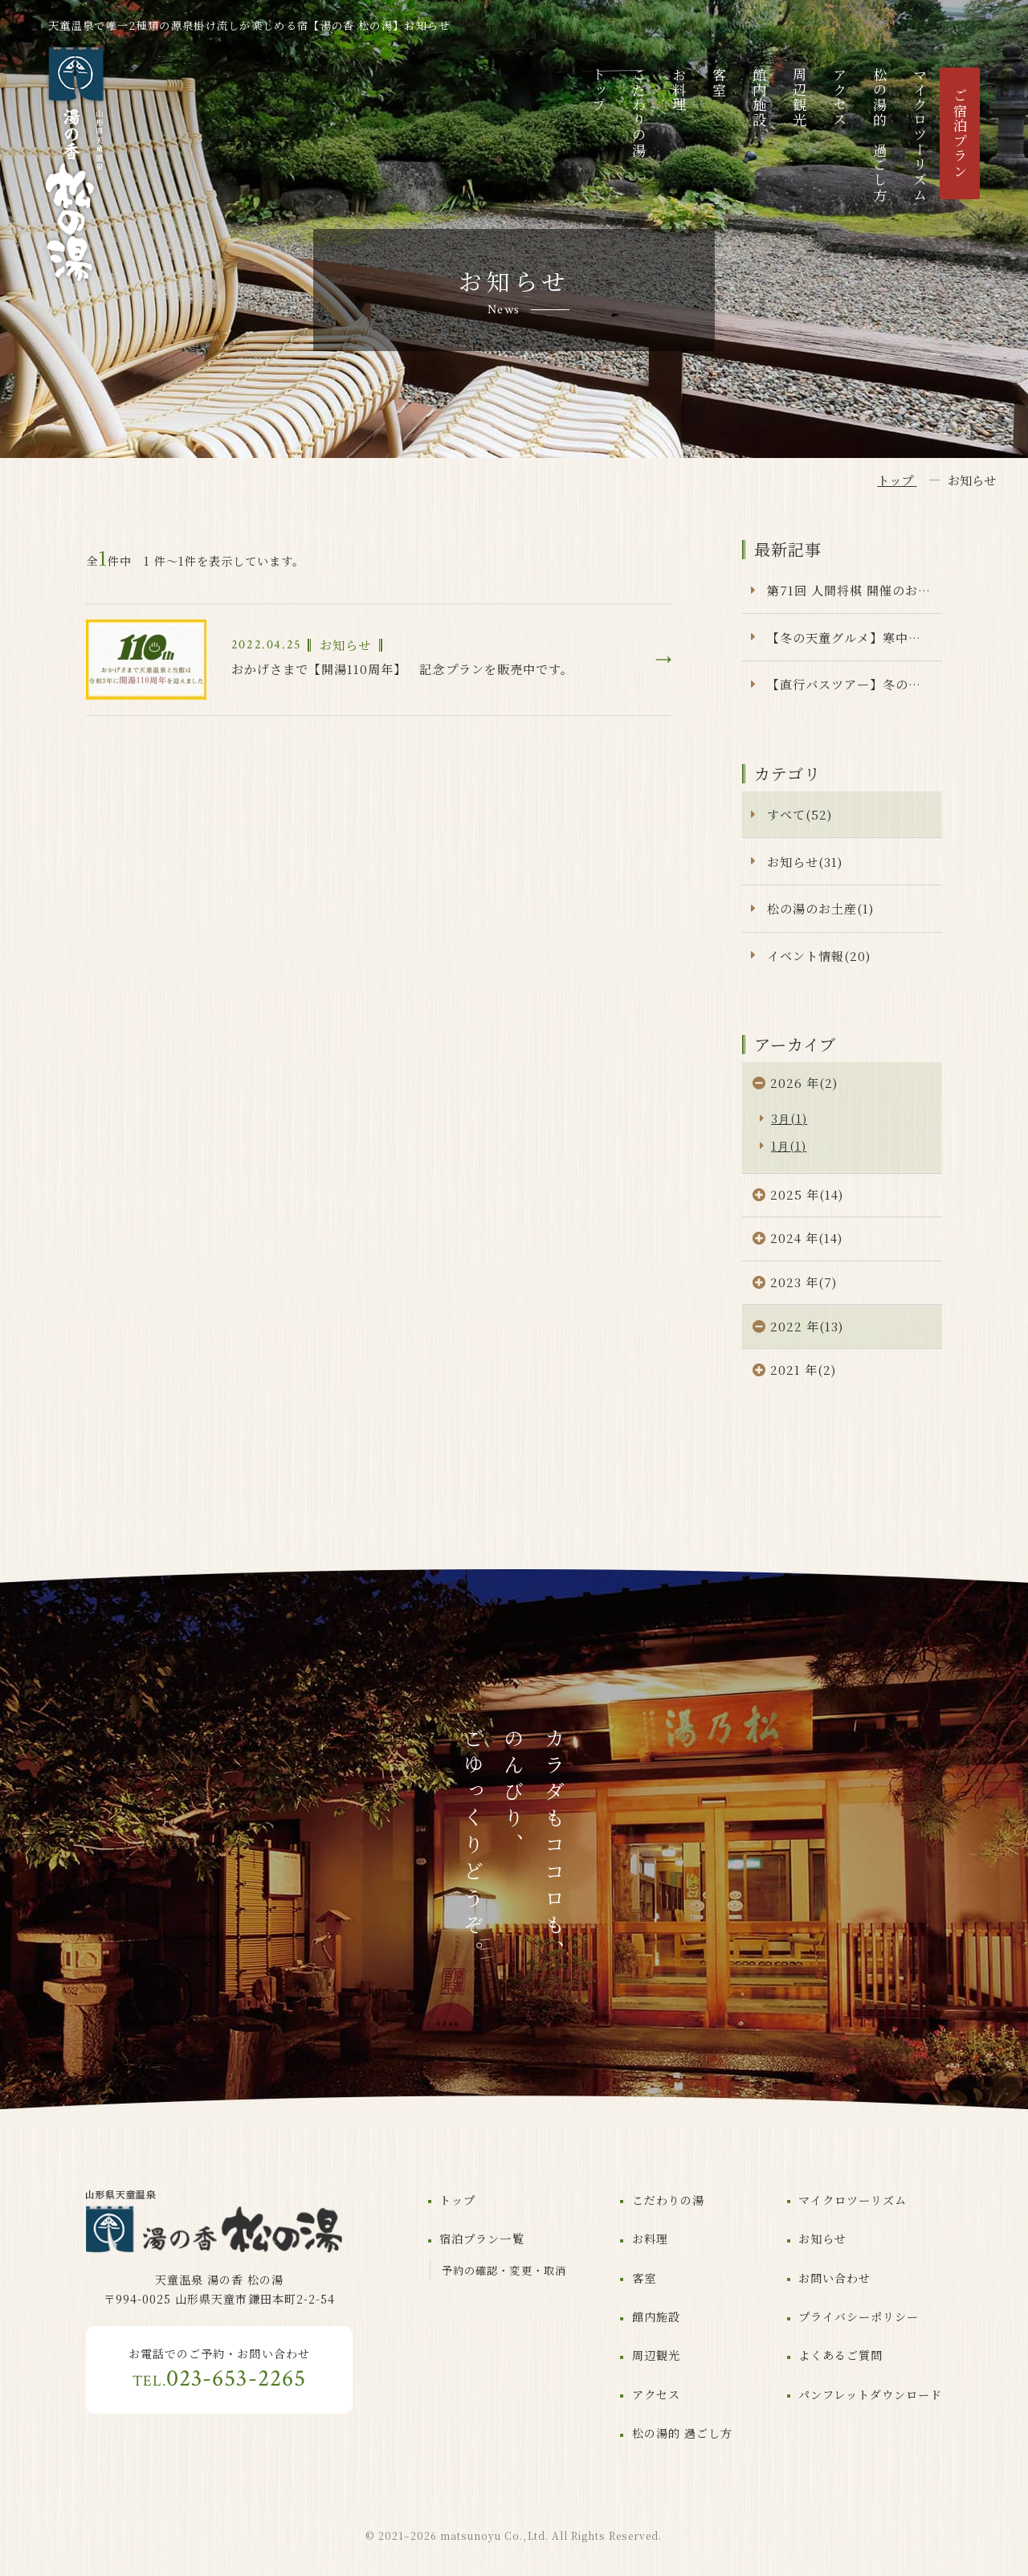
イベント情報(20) (819, 955)
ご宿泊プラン (960, 133)
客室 (719, 82)
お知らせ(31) (804, 861)
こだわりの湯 (639, 112)
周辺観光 (799, 97)
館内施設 (759, 97)
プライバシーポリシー (858, 2316)
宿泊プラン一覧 (481, 2238)
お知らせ (822, 2238)
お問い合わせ (834, 2278)
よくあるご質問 (840, 2355)
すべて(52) (799, 814)
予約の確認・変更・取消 (503, 2270)
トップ (599, 89)
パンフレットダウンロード (870, 2394)
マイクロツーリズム (920, 135)
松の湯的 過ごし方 (880, 135)
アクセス (840, 97)
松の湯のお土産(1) (820, 908)
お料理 (679, 89)
